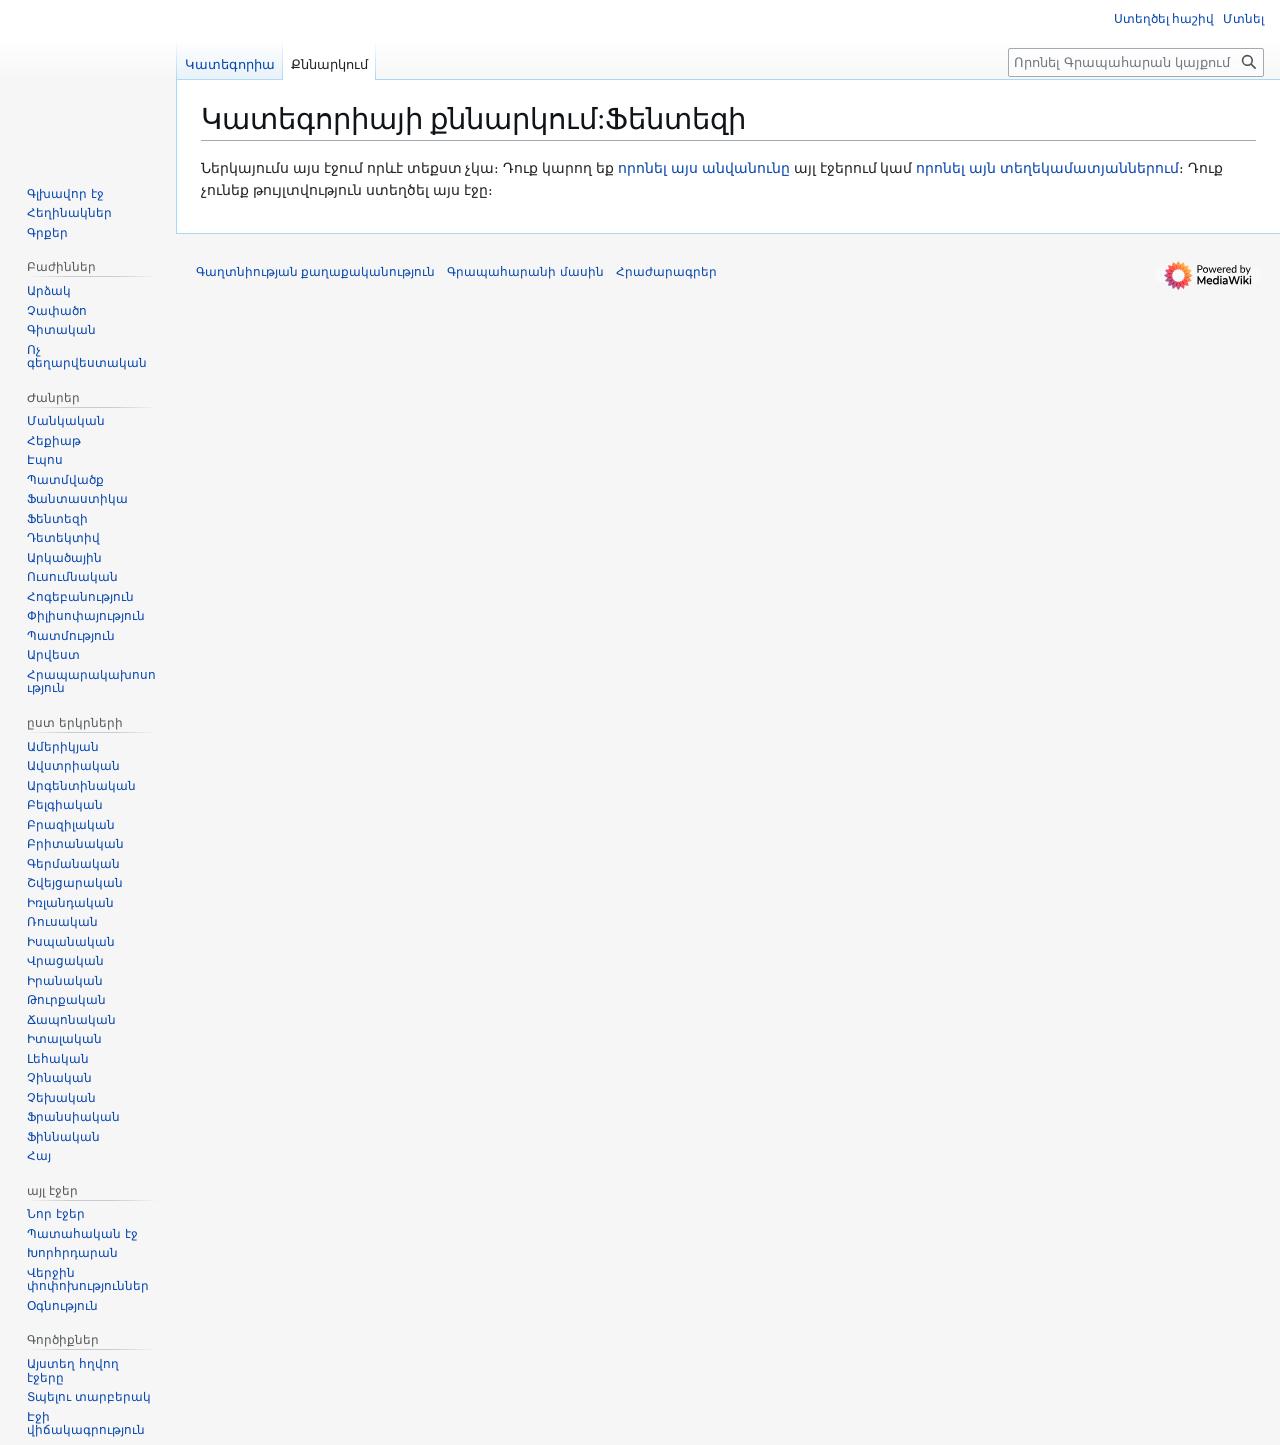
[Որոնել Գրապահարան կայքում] (1136, 62)
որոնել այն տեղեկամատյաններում (1047, 168)
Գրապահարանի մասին (525, 272)
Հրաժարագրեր (666, 272)
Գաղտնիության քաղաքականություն (315, 272)
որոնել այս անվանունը (704, 168)
